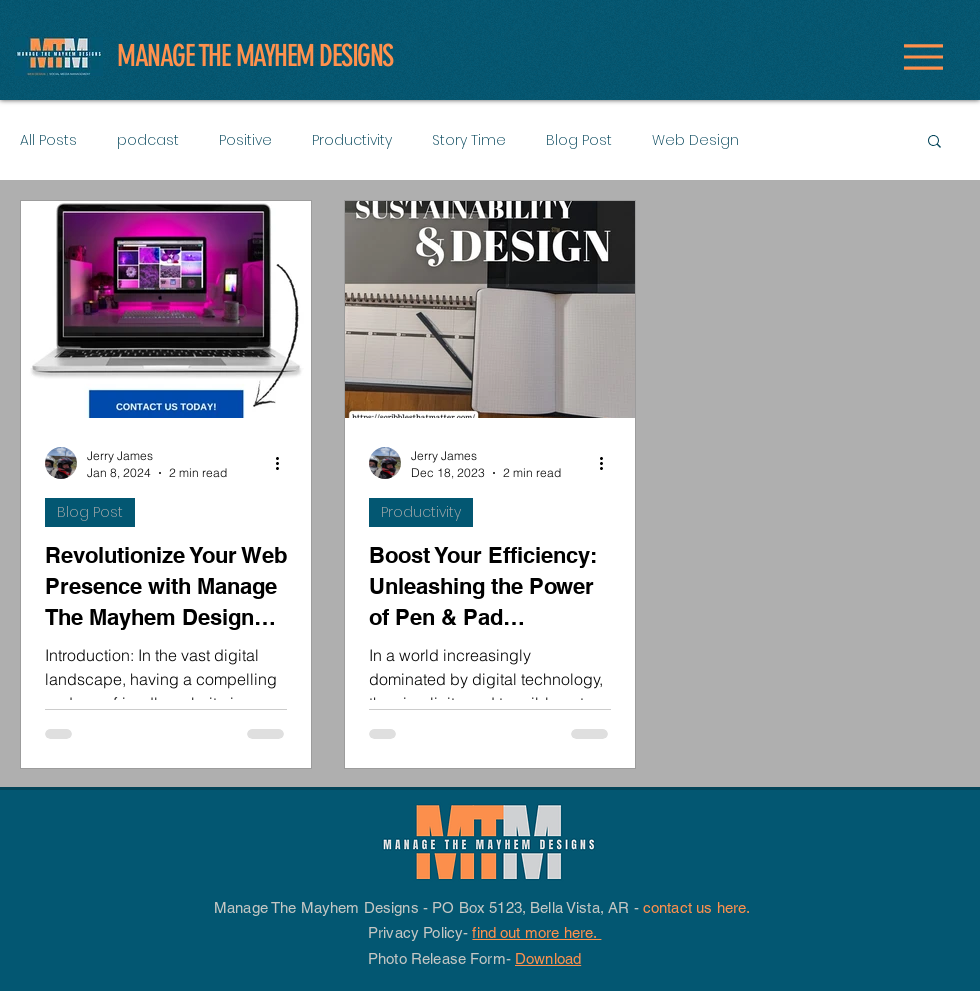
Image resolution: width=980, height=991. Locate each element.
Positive (245, 140)
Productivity (352, 140)
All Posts (48, 140)
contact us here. (699, 907)
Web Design (695, 140)
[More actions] (284, 463)
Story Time (469, 140)
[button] (934, 142)
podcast (148, 140)
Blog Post (579, 140)
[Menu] (923, 56)
